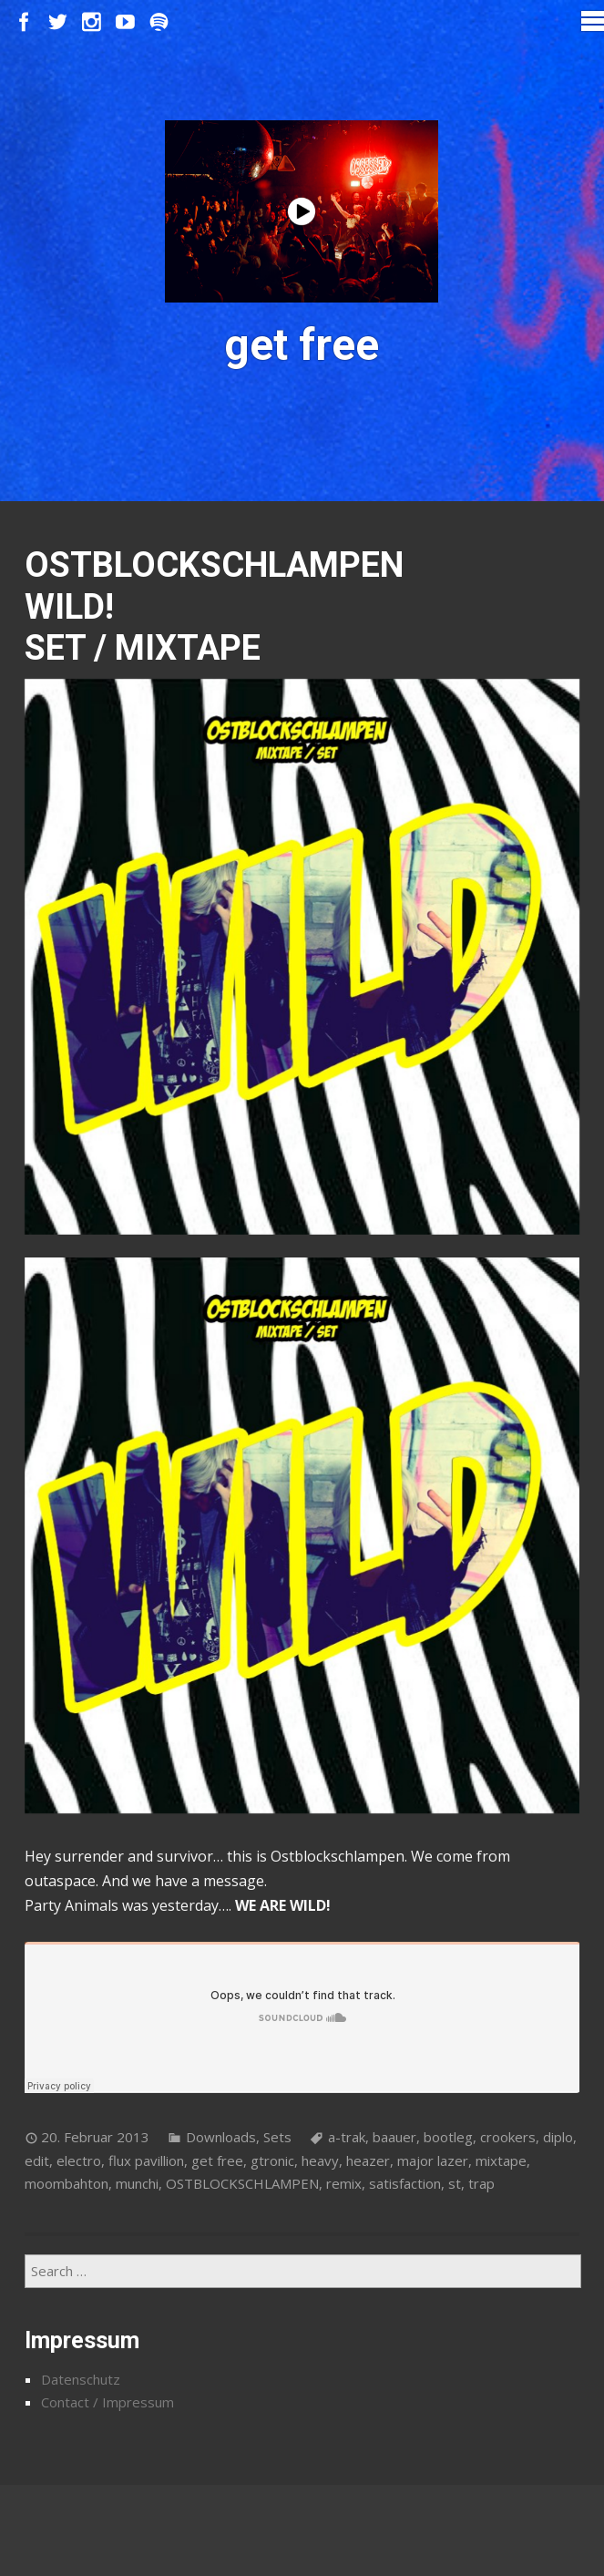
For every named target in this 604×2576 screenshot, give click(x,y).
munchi (137, 2183)
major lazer (432, 2160)
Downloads (221, 2137)
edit (37, 2160)
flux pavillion (146, 2160)
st (454, 2183)
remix (344, 2183)
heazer (368, 2160)
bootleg (448, 2137)
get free (217, 2160)
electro (78, 2160)
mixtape (501, 2160)
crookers (508, 2137)
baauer (394, 2137)
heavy (320, 2160)
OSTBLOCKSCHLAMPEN (242, 2183)
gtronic (272, 2160)
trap (481, 2183)
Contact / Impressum (107, 2402)
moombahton (66, 2183)
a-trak (346, 2137)
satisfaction (405, 2183)
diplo (558, 2137)
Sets (277, 2137)
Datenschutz (80, 2379)
